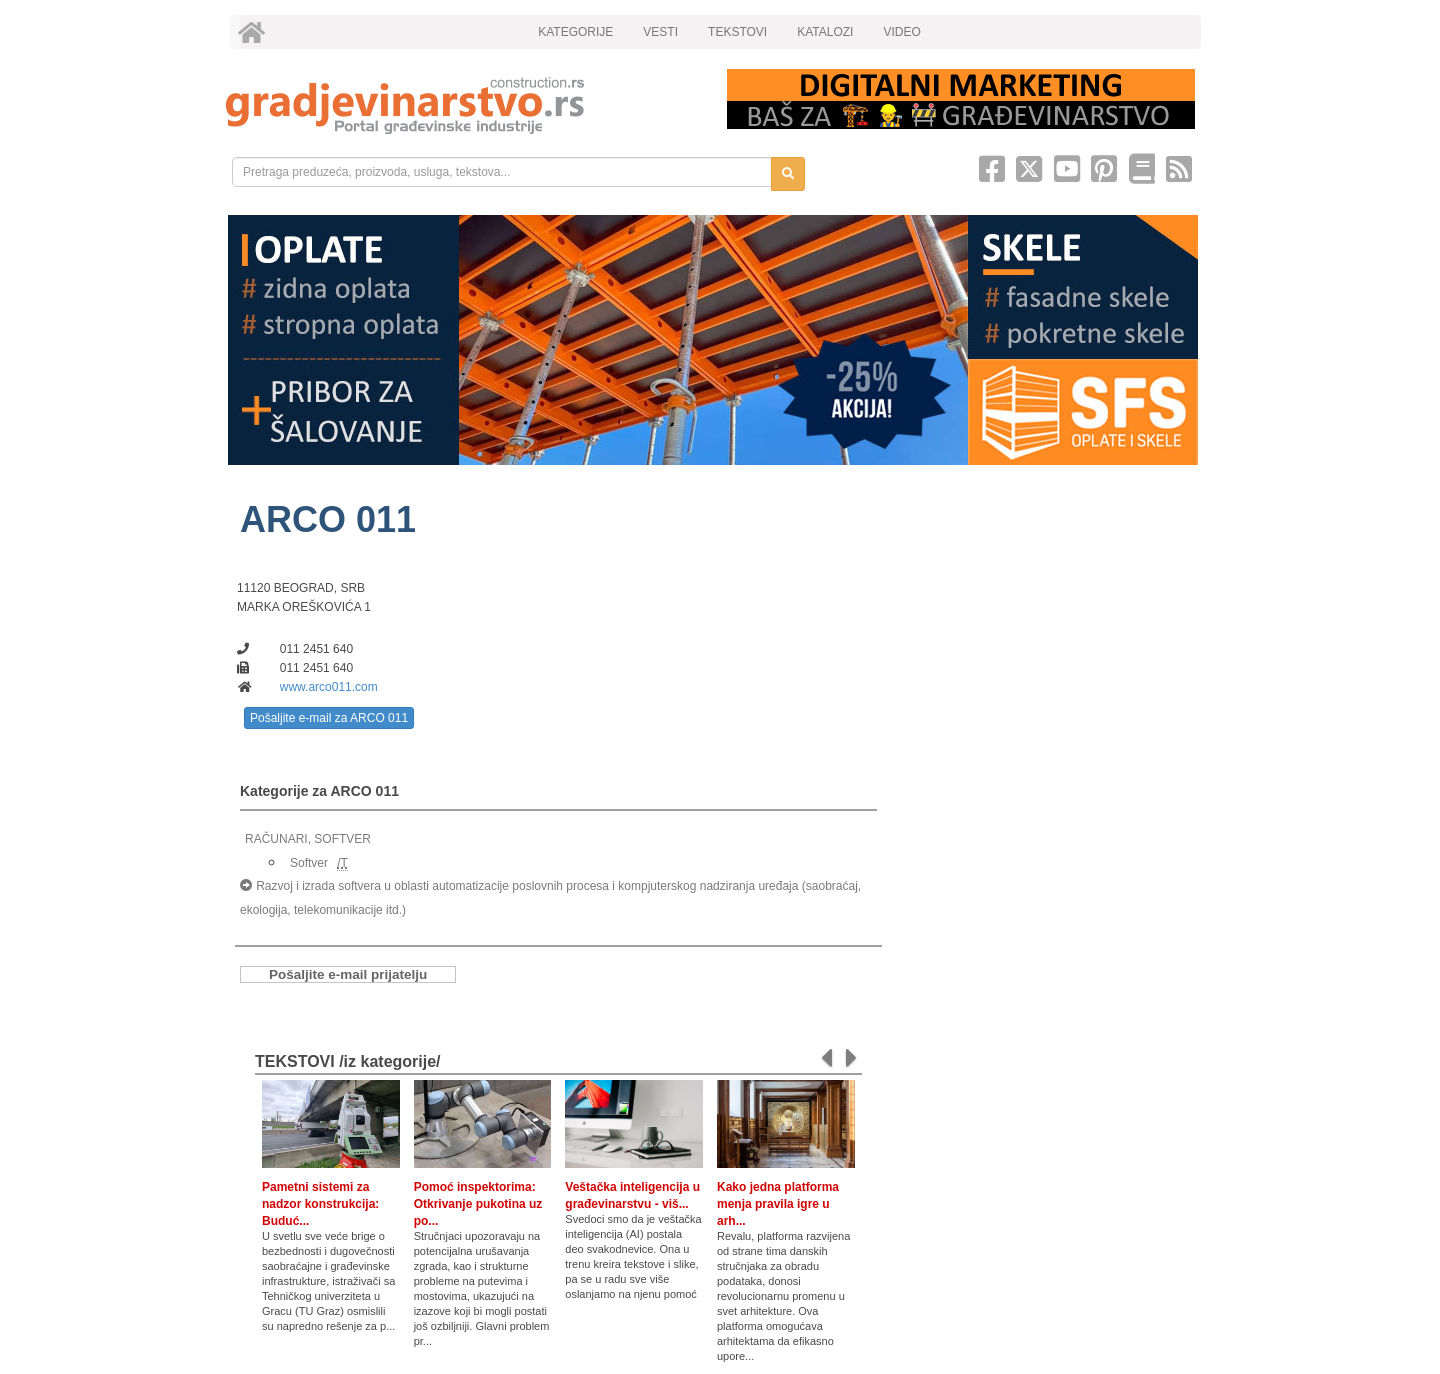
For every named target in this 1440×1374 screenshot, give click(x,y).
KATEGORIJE (575, 32)
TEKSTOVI (737, 32)
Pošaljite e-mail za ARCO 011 (329, 718)
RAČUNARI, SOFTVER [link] (308, 839)
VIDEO (901, 32)
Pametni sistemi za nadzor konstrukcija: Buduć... (320, 1204)
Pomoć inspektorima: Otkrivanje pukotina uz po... (478, 1204)
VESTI (660, 32)
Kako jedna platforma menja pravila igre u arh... (778, 1204)
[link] (462, 105)
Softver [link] (309, 863)
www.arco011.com (329, 687)
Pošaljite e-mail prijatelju (348, 974)
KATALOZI (825, 32)
